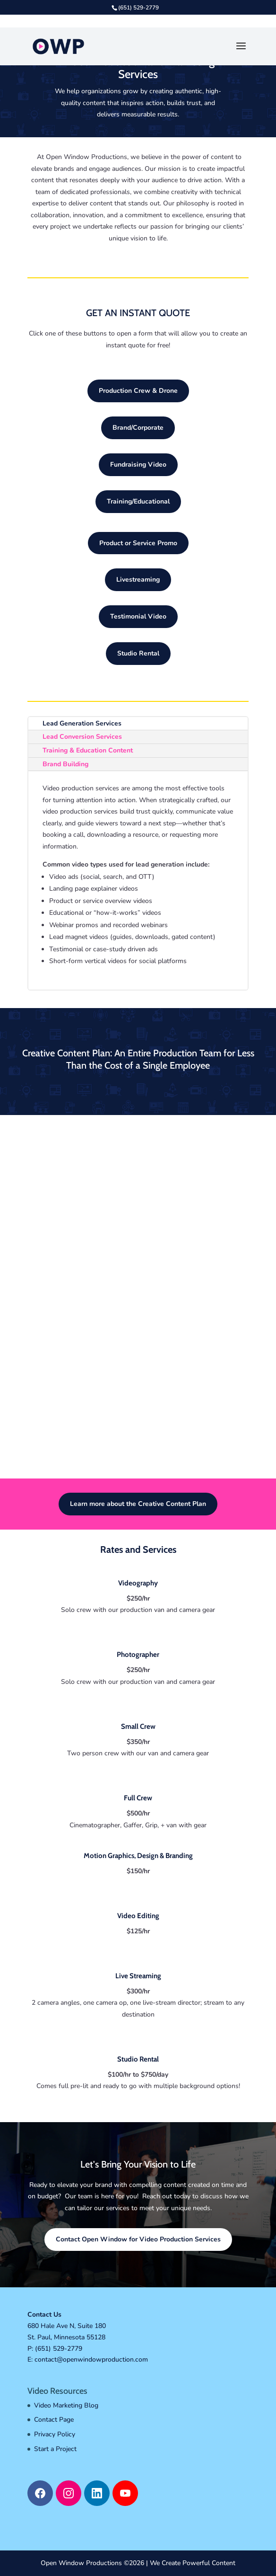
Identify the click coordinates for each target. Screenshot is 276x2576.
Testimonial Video (138, 616)
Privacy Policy (54, 2434)
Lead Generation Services (82, 723)
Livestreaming (138, 579)
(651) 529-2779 (58, 2348)
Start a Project (55, 2448)
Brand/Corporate (138, 427)
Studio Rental (138, 653)
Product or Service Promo (138, 543)
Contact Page (54, 2419)
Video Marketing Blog (66, 2405)
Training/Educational (138, 501)
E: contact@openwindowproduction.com (87, 2359)
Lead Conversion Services (82, 736)
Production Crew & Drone (138, 390)
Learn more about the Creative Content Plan (138, 1503)
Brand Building (65, 764)
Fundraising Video (138, 464)
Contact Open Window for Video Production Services (138, 2239)
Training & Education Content (88, 750)
